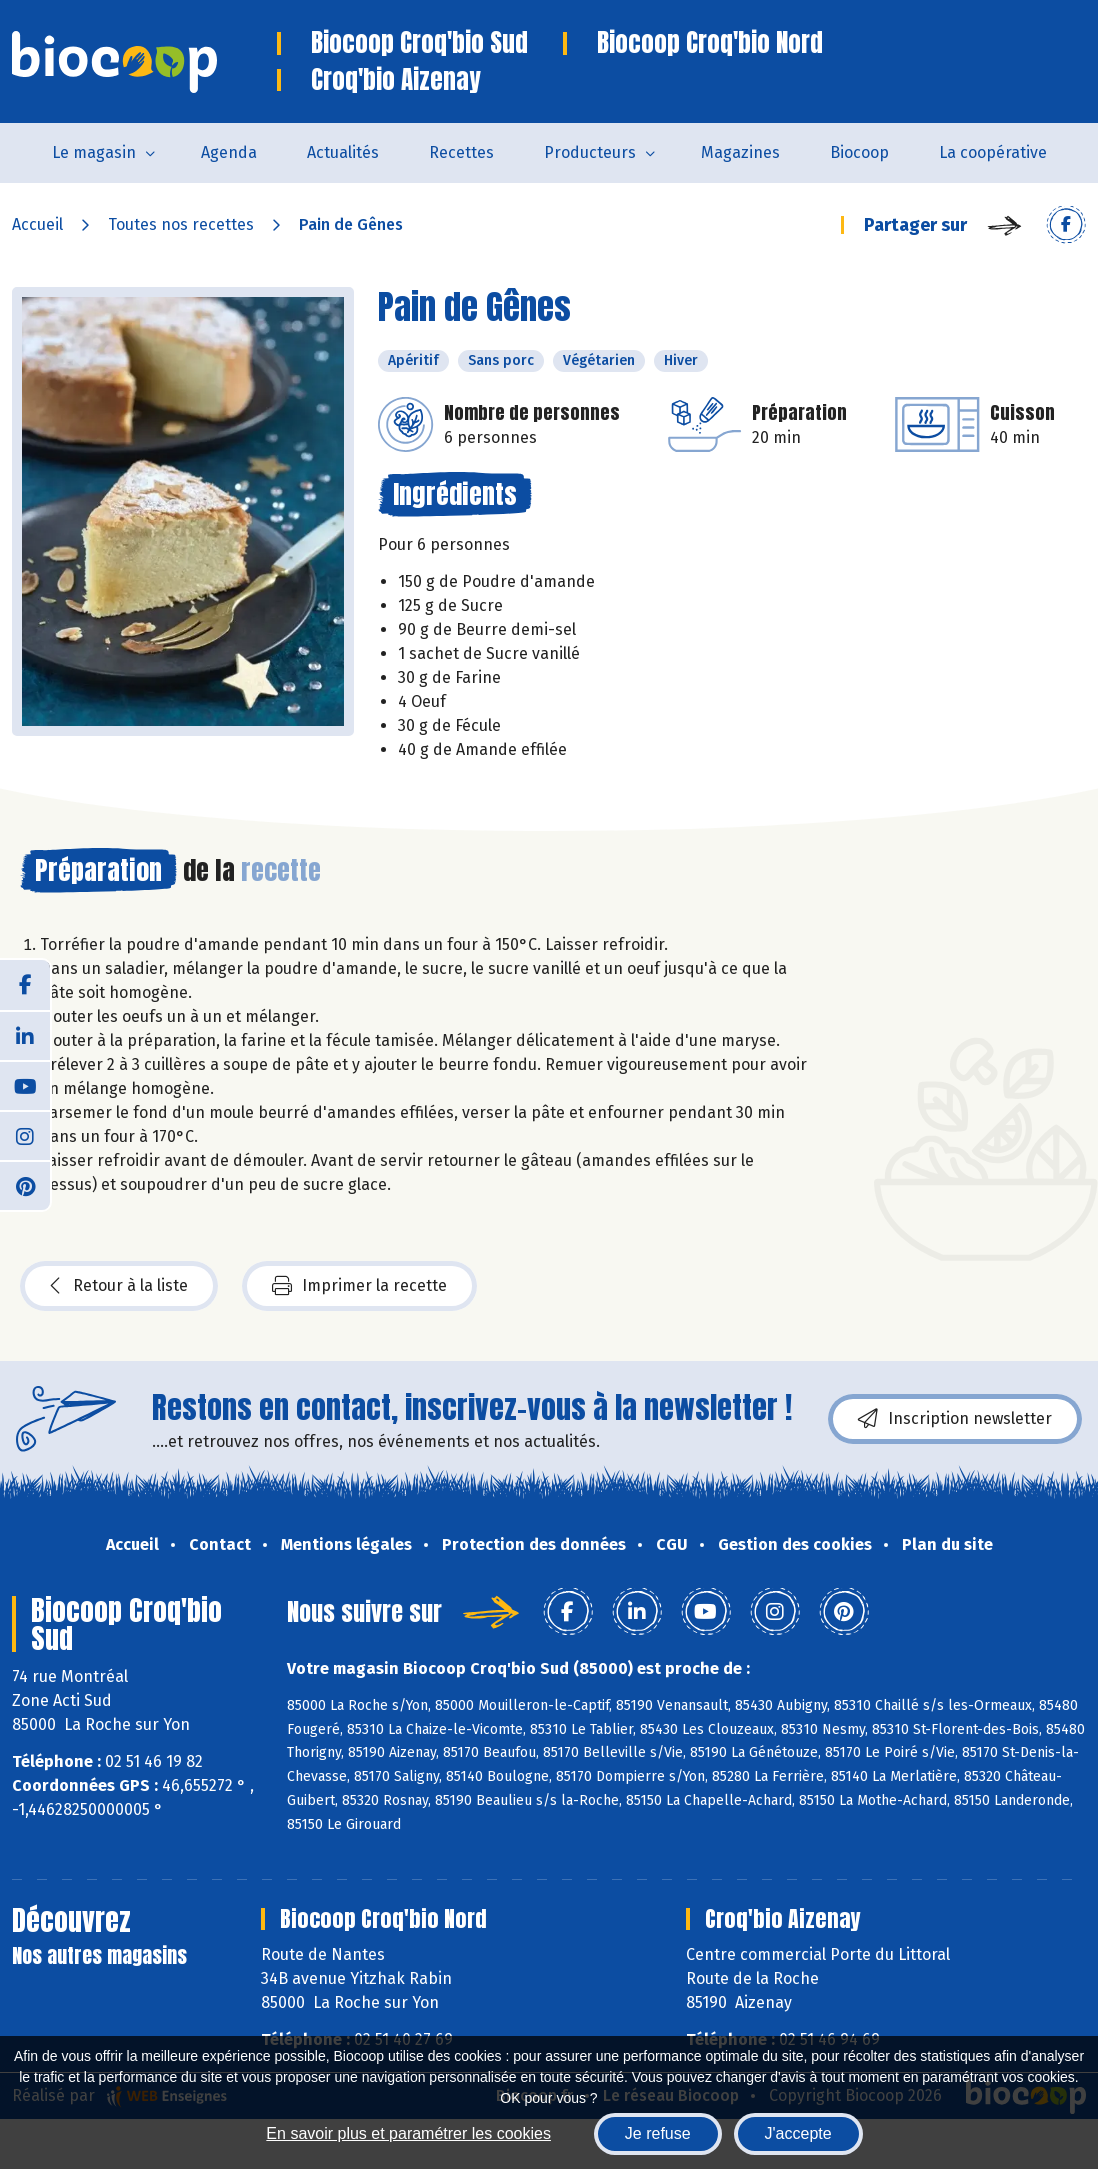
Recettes (461, 152)
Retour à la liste (119, 1286)
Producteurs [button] (590, 152)
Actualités (343, 152)
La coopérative (993, 152)
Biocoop (859, 152)
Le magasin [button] (94, 152)
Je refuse (658, 2133)
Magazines (740, 152)
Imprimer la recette (359, 1286)
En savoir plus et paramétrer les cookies (408, 2133)
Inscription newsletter (955, 1419)
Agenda (229, 152)
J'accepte (798, 2133)
